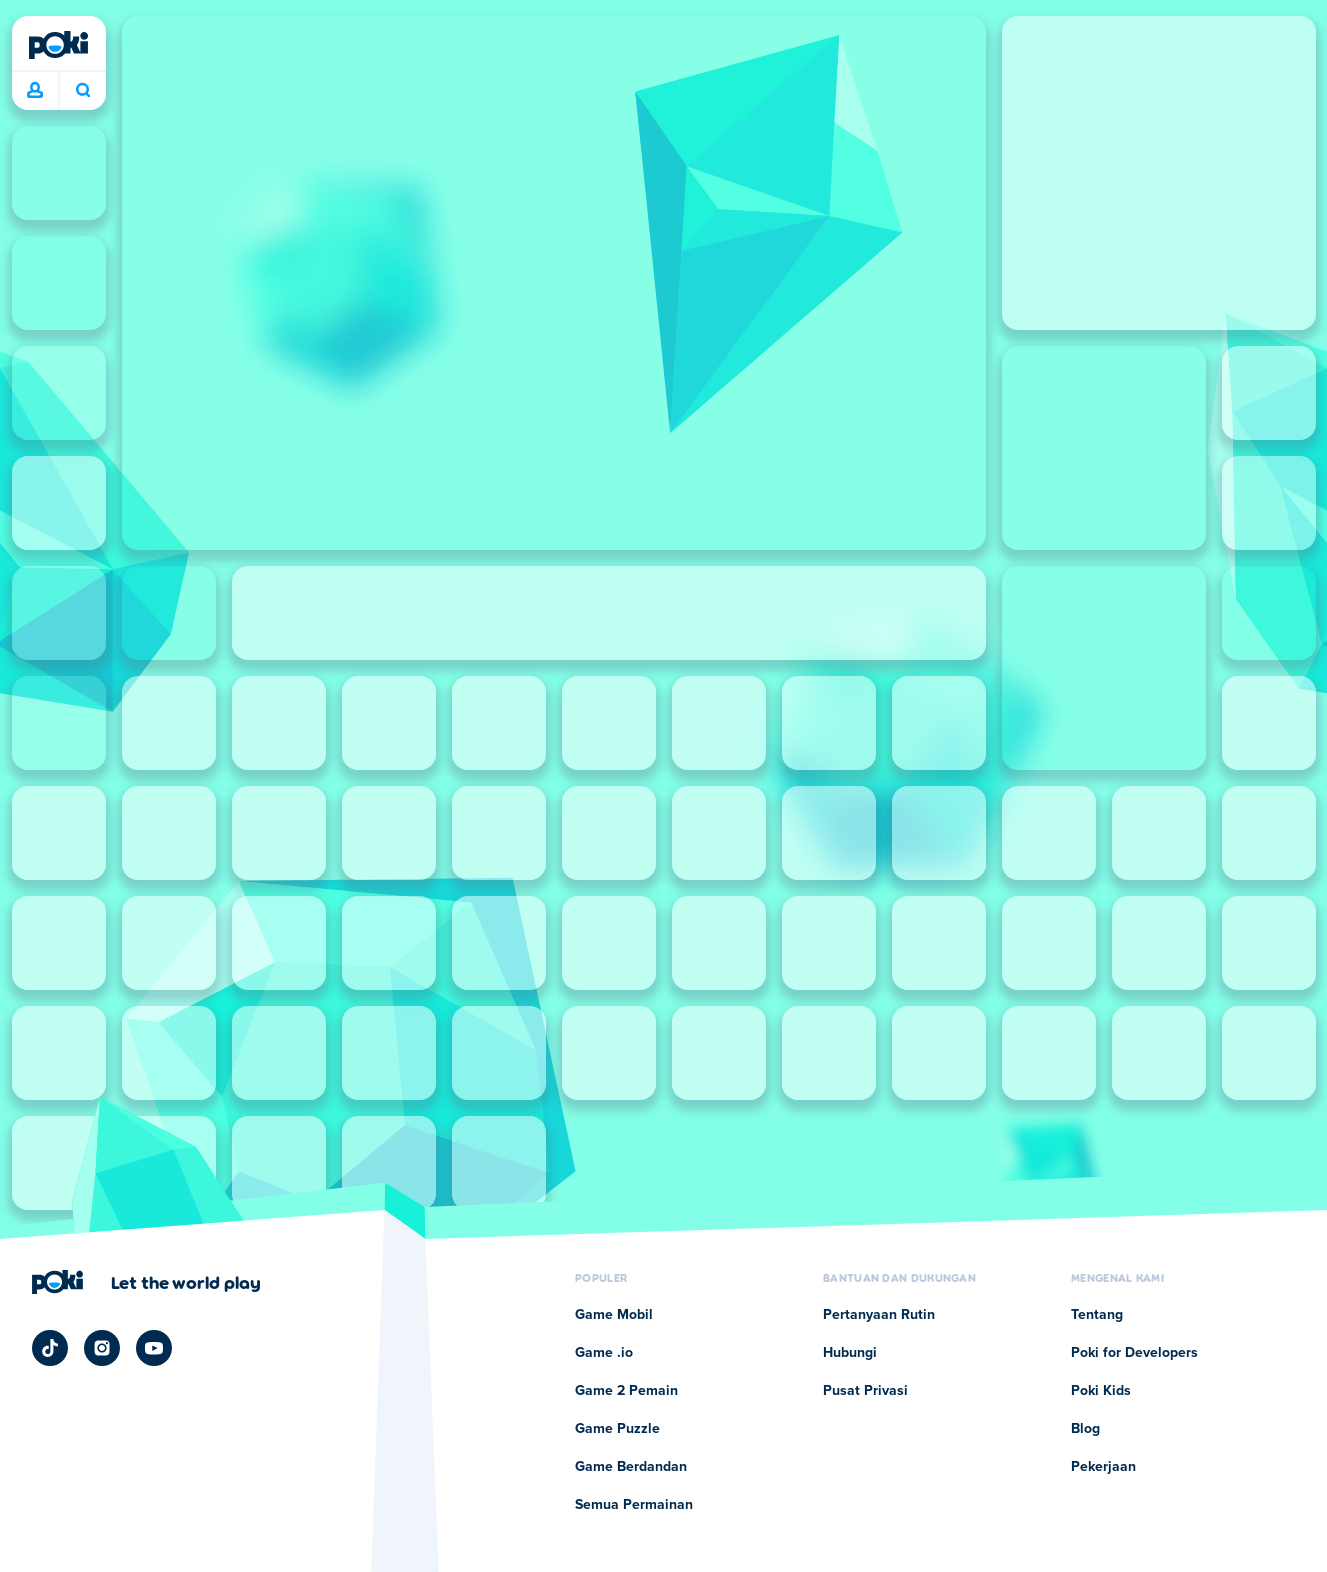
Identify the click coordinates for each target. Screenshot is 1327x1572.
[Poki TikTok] (50, 1348)
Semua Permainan (634, 1505)
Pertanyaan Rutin (879, 1315)
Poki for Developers (1134, 1353)
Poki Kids (1101, 1391)
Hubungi (850, 1353)
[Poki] (59, 45)
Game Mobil (614, 1315)
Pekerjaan (1103, 1467)
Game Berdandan (631, 1467)
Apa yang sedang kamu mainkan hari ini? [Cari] (83, 90)
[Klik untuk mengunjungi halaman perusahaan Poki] (146, 1282)
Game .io (604, 1353)
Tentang (1097, 1315)
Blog (1085, 1429)
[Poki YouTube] (154, 1348)
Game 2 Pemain (626, 1391)
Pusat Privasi (865, 1391)
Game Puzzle (617, 1429)
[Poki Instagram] (102, 1348)
